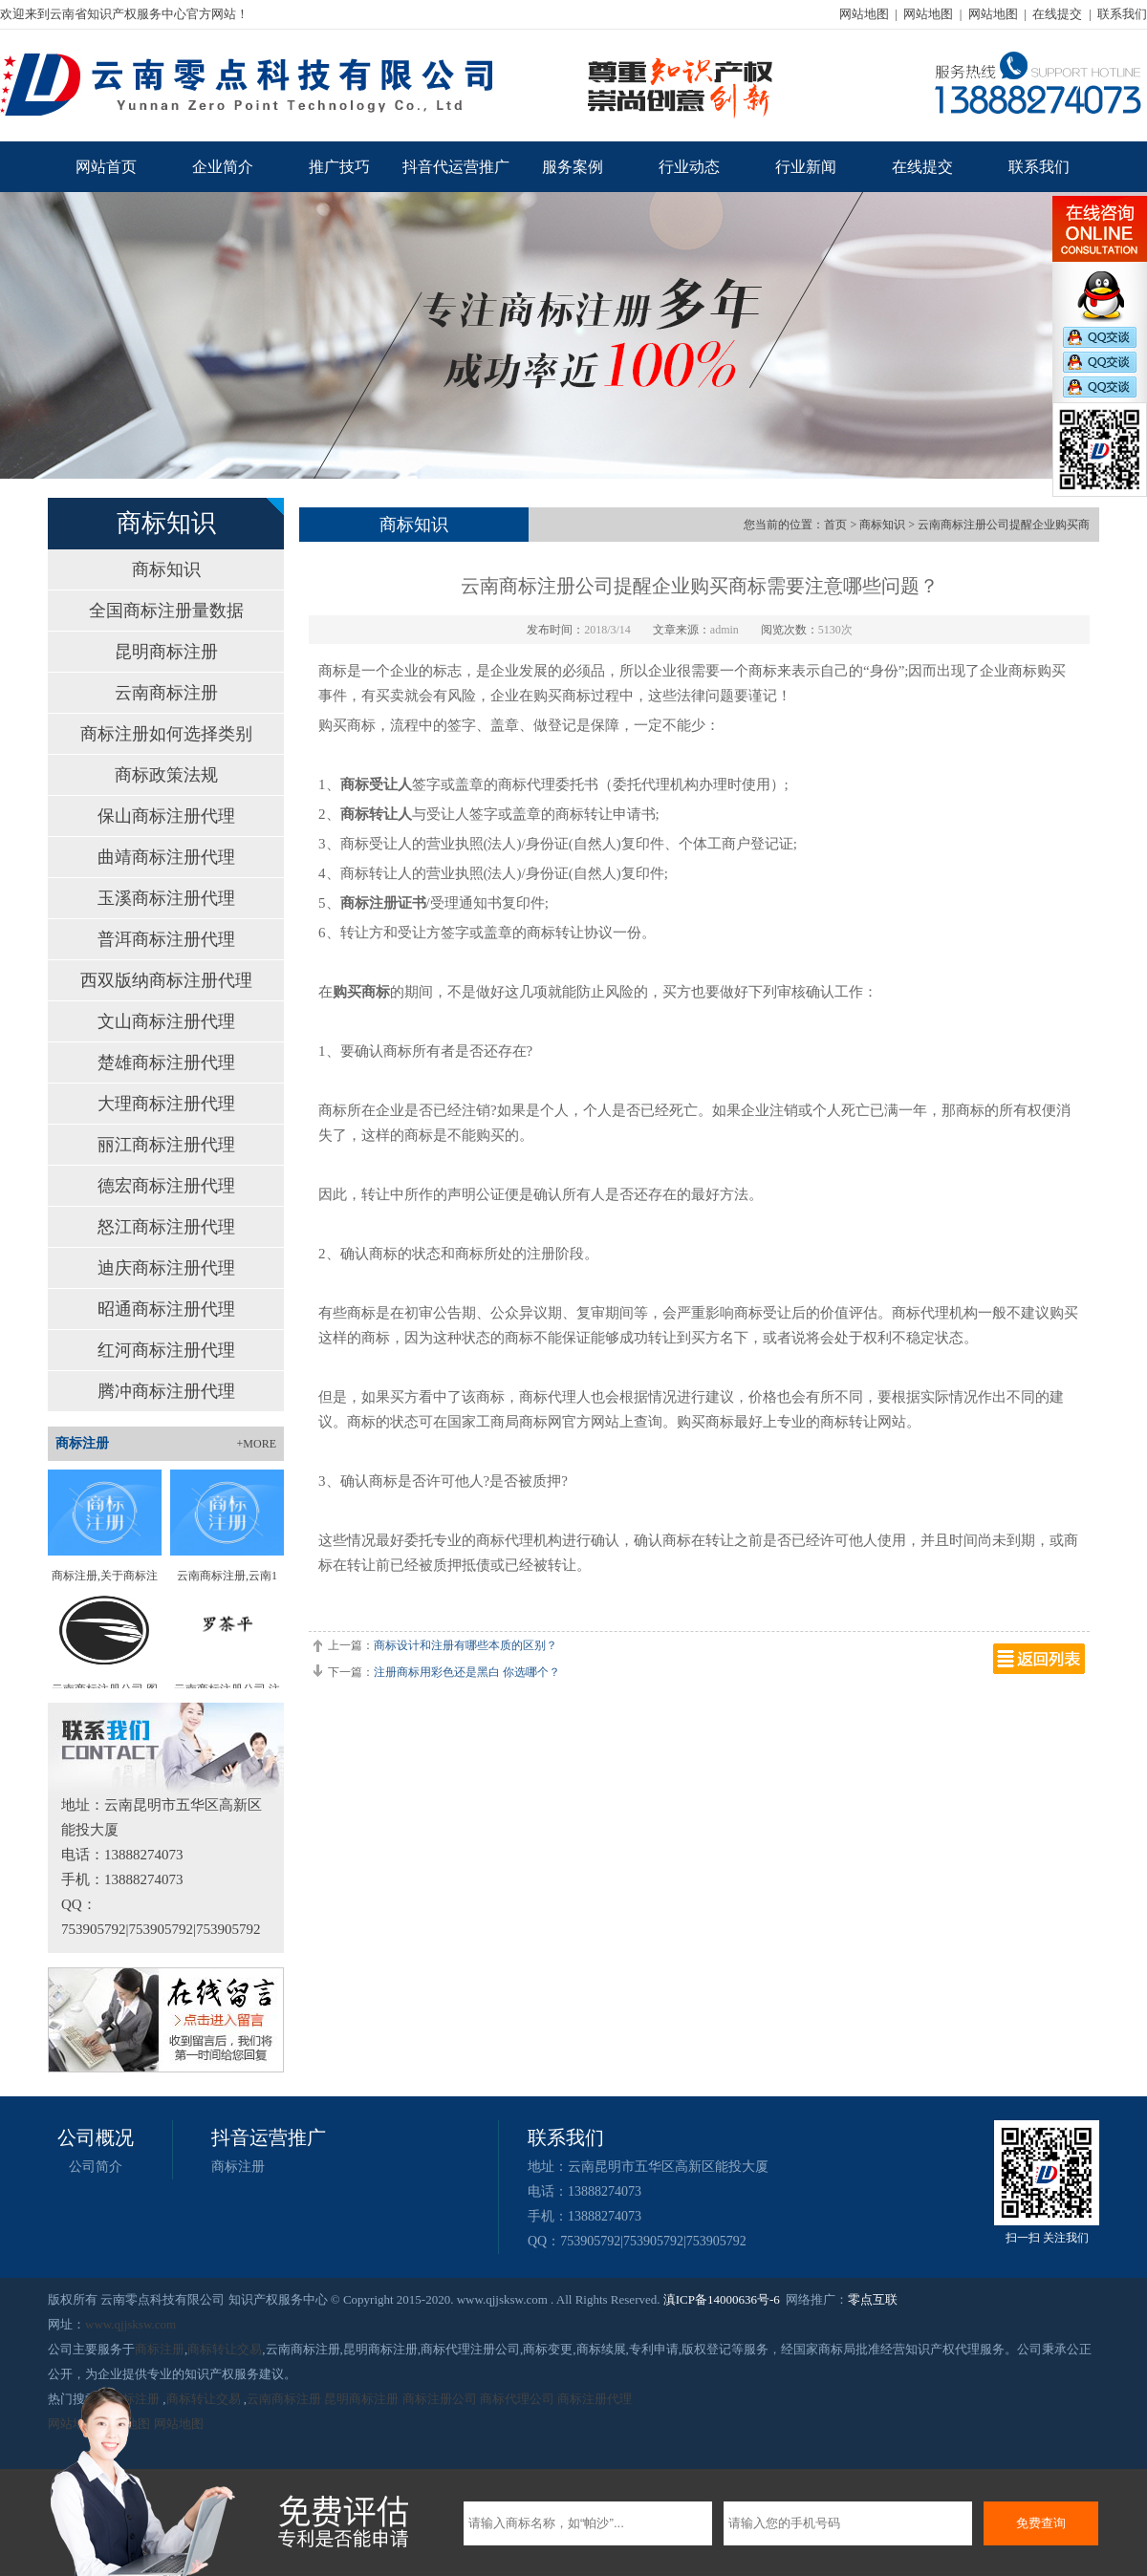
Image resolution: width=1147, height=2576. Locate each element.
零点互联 (873, 2299)
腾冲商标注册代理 (166, 1391)
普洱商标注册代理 (166, 939)
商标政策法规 (166, 774)
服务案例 (572, 167)
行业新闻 (805, 167)
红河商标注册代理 (166, 1350)
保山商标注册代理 (166, 816)
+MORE (256, 1443)
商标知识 (166, 569)
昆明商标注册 (166, 651)
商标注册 (238, 2166)
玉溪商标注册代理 (166, 898)
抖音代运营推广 (455, 167)
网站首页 (106, 167)
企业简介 (222, 167)
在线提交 (1057, 14)
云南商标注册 (166, 692)
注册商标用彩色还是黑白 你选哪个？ (467, 1672)
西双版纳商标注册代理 (166, 980)
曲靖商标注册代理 (166, 857)
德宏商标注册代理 (166, 1185)
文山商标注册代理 (166, 1021)
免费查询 (1041, 2523)
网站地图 (864, 14)
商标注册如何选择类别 (166, 733)
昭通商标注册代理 (166, 1309)
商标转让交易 (224, 2349)
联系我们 (1122, 14)
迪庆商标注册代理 (166, 1267)
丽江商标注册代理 (166, 1144)
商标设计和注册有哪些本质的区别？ (465, 1645)
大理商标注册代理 (166, 1103)
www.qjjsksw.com (130, 2324)
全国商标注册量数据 (166, 610)
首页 (835, 524)
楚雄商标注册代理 (166, 1062)
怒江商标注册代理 (166, 1226)
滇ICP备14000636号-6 (721, 2299)
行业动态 (689, 167)
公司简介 (95, 2166)
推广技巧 (339, 167)
